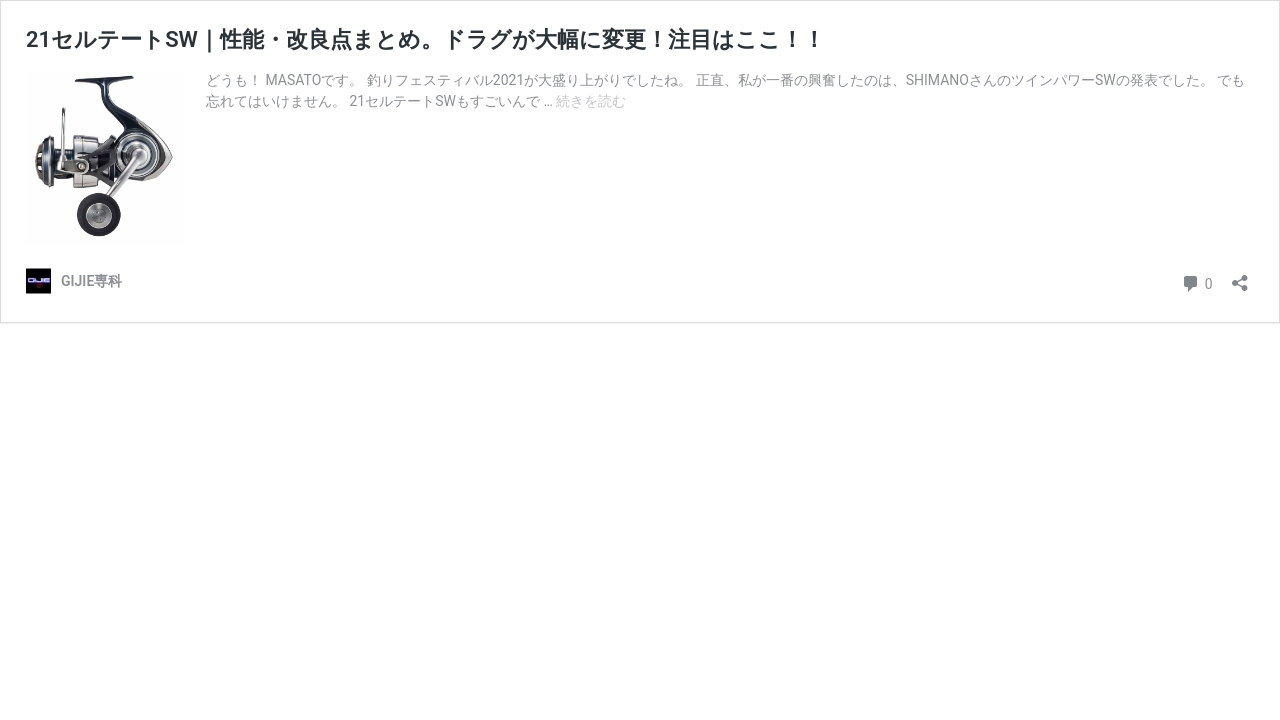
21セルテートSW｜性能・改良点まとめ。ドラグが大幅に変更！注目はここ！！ (425, 39)
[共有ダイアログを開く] (1240, 276)
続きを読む (591, 101)
